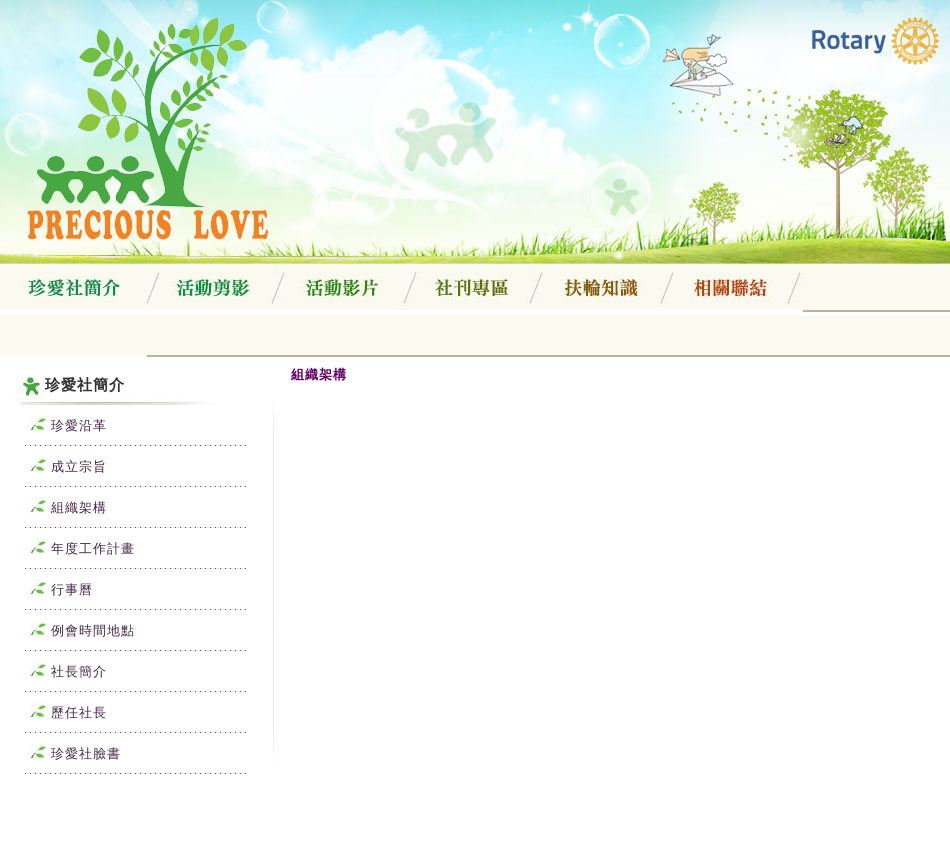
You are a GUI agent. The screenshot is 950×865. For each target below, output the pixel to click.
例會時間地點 (75, 630)
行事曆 (54, 589)
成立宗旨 (61, 466)
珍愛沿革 (61, 425)
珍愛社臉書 (68, 753)
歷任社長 (61, 712)
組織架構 (61, 507)
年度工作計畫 (75, 548)
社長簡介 (61, 671)
